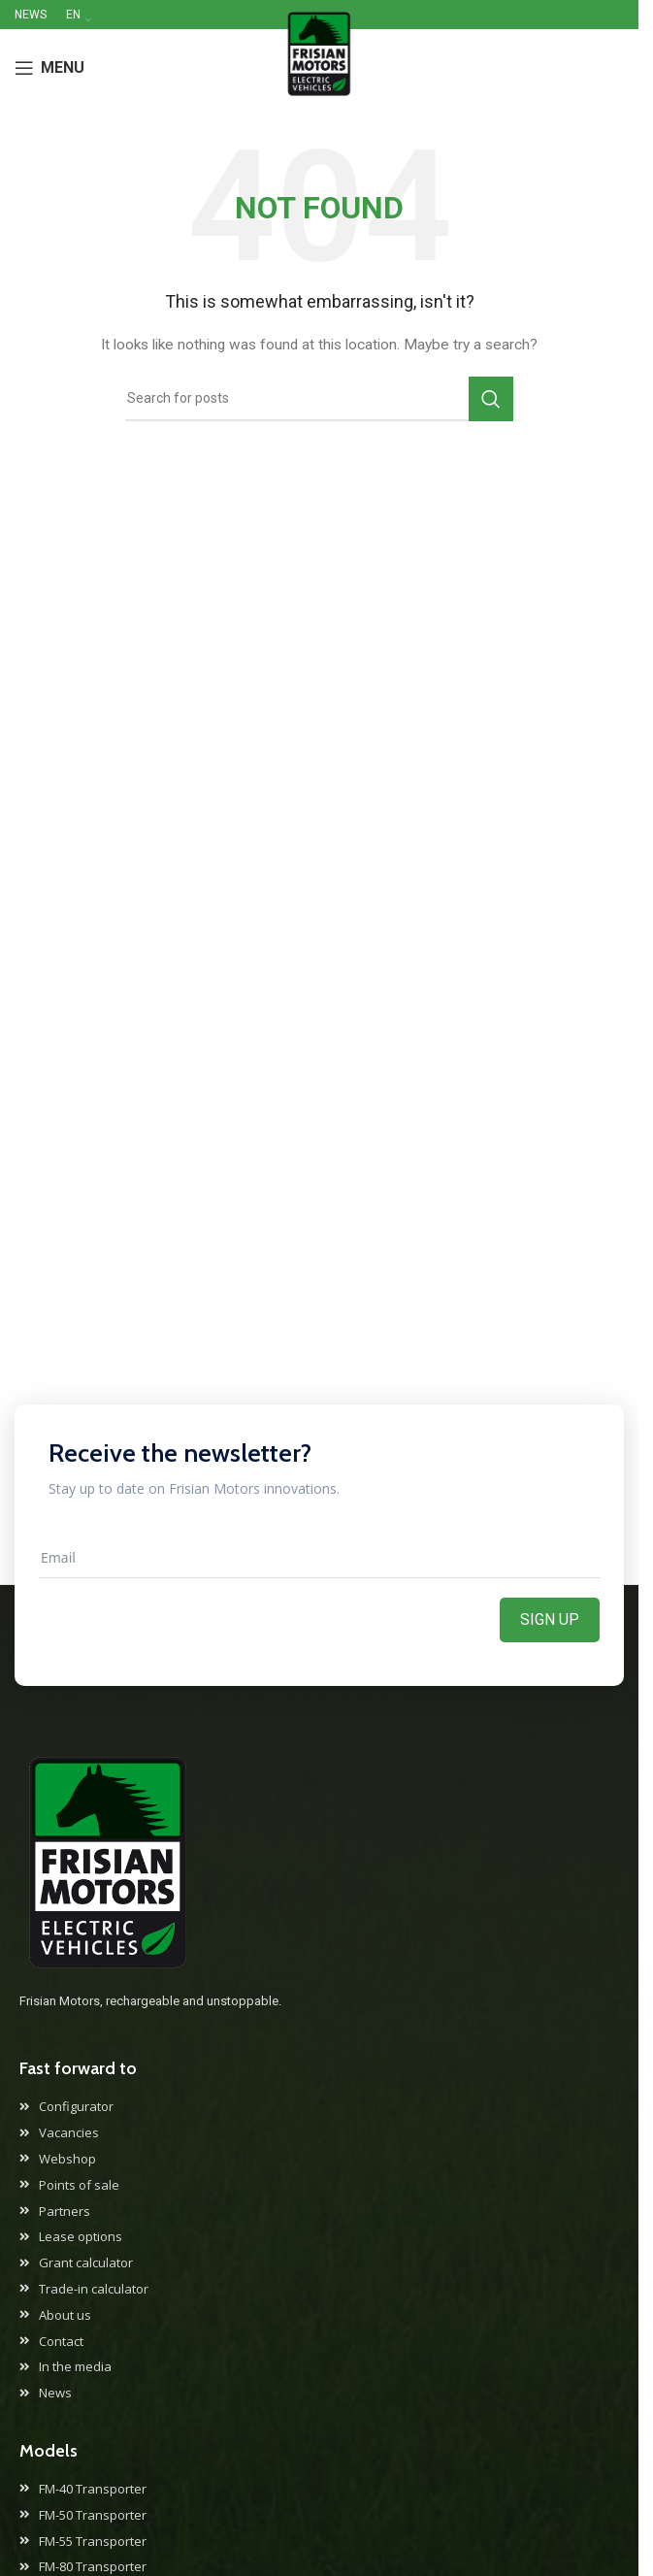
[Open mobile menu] (49, 68)
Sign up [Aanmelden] (549, 1619)
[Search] (319, 399)
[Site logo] (318, 67)
